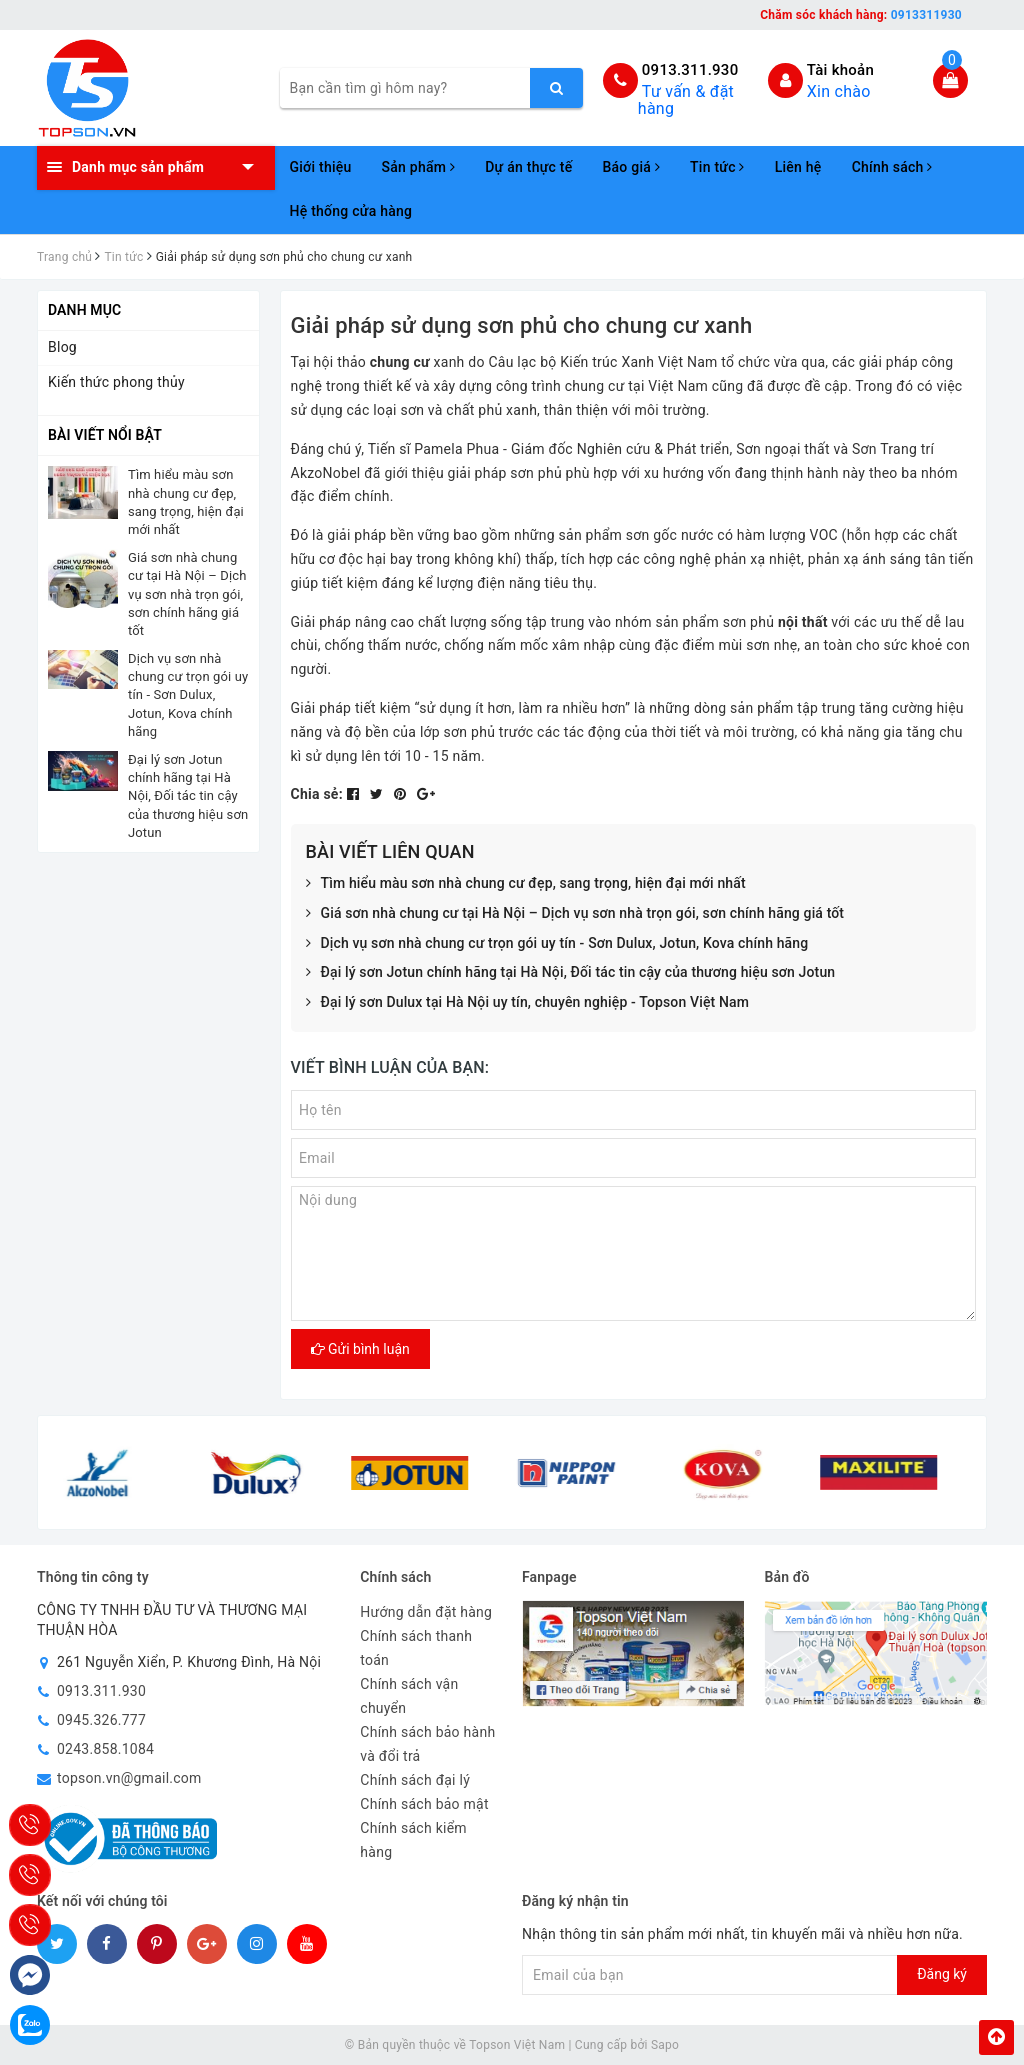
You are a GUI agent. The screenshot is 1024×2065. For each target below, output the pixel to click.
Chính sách (892, 167)
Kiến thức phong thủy (116, 382)
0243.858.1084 (105, 1749)
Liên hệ (798, 167)
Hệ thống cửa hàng (351, 211)
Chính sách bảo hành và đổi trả (427, 1744)
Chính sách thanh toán (416, 1648)
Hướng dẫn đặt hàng (426, 1612)
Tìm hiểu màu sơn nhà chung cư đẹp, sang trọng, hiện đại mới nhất (526, 884)
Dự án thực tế (528, 167)
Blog (62, 347)
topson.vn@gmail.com (129, 1778)
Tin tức (717, 167)
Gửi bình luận (360, 1349)
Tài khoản (840, 70)
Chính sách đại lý (415, 1780)
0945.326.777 (101, 1720)
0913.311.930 (690, 70)
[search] (556, 88)
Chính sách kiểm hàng (413, 1840)
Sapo (665, 2045)
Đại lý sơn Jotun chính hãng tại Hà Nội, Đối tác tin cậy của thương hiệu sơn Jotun (571, 973)
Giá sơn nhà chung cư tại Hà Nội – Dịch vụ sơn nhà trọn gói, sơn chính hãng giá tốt (575, 914)
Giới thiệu (321, 167)
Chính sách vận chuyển (409, 1696)
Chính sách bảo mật (424, 1804)
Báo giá (631, 167)
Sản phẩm (419, 167)
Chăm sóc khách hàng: (861, 15)
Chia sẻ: (317, 794)
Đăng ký (942, 1974)
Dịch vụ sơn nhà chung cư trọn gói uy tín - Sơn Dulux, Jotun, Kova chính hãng (557, 944)
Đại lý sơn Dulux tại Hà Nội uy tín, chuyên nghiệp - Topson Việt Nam (528, 1003)
